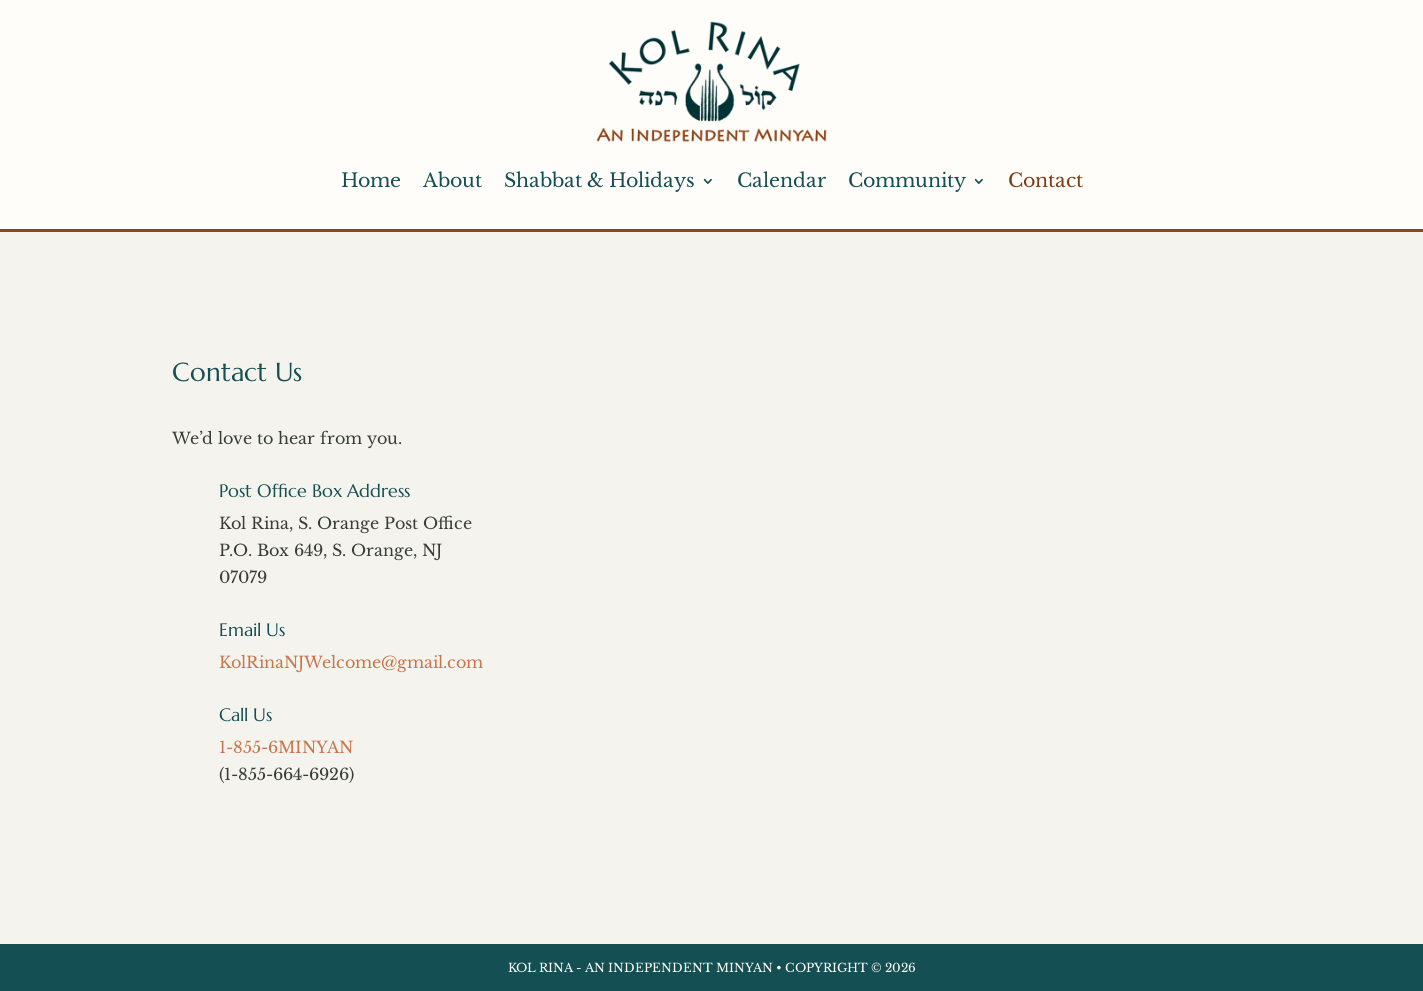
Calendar (781, 180)
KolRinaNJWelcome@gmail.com (351, 662)
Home (371, 180)
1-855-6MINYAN (286, 747)
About (452, 180)
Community (907, 180)
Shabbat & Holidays (599, 180)
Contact (1045, 180)
